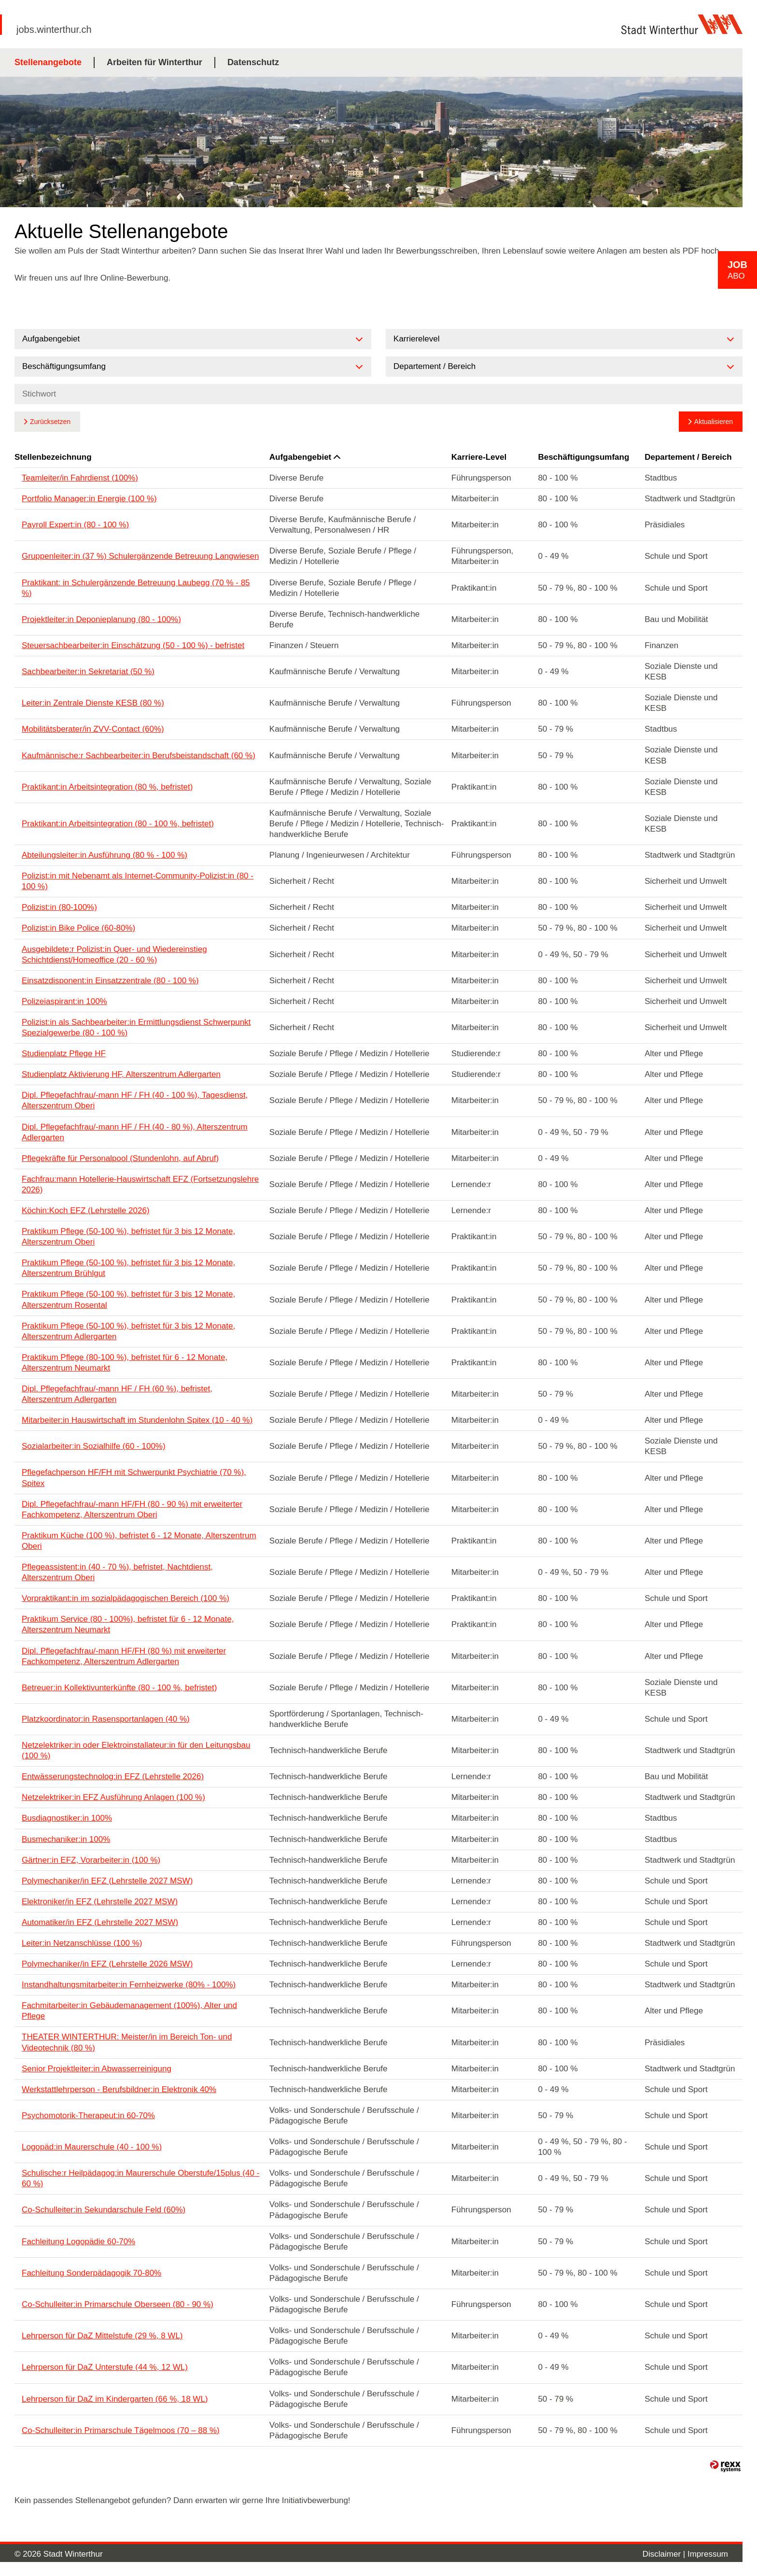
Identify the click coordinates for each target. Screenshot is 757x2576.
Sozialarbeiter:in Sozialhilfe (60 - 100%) (94, 1446)
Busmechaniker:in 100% (66, 1839)
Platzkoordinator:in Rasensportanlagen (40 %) (106, 1719)
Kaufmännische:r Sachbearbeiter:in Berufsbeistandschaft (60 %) (138, 755)
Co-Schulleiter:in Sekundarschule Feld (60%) (103, 2209)
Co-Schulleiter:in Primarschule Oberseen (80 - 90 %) (117, 2304)
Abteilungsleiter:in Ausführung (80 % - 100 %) (104, 855)
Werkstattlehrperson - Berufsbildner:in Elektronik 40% (119, 2089)
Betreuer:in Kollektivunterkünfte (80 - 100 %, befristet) (119, 1687)
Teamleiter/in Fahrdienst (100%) (80, 477)
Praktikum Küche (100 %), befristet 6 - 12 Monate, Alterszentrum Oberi (139, 1541)
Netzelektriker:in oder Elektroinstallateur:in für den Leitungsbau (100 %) (136, 1750)
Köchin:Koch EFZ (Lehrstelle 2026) (86, 1210)
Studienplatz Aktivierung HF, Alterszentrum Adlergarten (121, 1074)
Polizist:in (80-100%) (59, 907)
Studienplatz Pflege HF (64, 1053)
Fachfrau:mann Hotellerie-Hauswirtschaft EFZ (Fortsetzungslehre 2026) (140, 1184)
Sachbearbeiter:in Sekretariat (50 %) (88, 671)
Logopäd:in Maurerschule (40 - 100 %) (92, 2146)
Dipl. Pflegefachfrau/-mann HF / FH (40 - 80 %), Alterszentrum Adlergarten (135, 1132)
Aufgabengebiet (304, 457)
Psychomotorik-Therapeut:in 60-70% (88, 2115)
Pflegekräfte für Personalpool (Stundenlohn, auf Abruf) (120, 1158)
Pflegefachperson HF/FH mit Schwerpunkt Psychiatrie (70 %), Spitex (134, 1477)
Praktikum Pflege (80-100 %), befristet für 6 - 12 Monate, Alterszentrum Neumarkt (124, 1363)
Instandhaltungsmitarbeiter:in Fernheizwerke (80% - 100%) (129, 1984)
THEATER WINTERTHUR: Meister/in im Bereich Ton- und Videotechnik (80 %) (127, 2042)
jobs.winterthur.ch (54, 29)
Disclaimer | (665, 2554)
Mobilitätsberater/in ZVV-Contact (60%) (93, 729)
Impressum (707, 2554)
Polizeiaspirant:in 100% (64, 1001)
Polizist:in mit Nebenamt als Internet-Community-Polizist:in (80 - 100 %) (137, 881)
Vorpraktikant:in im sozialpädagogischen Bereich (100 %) (125, 1598)
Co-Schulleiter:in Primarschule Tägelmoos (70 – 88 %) (121, 2430)
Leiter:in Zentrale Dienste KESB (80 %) (93, 703)
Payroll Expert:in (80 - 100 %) (75, 524)
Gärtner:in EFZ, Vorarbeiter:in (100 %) (91, 1860)
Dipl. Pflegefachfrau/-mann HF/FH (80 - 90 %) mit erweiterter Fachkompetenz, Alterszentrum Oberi (132, 1509)
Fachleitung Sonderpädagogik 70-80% (91, 2273)
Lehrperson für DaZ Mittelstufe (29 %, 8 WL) (102, 2335)
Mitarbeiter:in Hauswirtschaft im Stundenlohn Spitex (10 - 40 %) (137, 1420)
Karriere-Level (478, 457)
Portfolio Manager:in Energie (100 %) (89, 498)
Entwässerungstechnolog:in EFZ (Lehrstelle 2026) (113, 1776)
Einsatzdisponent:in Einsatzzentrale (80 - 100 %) (110, 980)
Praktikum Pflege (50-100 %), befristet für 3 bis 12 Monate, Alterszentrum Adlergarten (128, 1331)
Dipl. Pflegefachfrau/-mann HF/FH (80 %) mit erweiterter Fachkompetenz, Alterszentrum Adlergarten (124, 1656)
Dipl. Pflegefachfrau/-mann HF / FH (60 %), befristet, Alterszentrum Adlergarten (117, 1394)
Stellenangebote (48, 62)
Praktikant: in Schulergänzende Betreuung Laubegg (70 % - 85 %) (136, 588)
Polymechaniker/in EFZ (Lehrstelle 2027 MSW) (107, 1880)
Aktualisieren (713, 421)
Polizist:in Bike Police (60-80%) (78, 928)
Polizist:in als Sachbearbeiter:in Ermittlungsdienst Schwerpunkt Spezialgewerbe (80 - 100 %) (136, 1027)
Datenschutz (253, 62)
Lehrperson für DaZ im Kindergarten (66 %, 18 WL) (115, 2399)
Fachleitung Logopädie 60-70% (78, 2241)
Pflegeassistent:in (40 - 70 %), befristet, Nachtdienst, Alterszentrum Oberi (117, 1572)
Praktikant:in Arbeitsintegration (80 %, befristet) (107, 787)
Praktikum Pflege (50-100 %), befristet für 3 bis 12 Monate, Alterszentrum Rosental (128, 1299)
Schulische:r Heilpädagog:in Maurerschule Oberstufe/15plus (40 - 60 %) (140, 2178)
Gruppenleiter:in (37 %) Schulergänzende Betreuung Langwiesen (140, 556)
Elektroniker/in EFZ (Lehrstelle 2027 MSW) (100, 1901)
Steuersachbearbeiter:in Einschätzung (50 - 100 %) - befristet (133, 645)
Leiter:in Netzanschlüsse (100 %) (82, 1943)
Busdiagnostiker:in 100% (67, 1818)
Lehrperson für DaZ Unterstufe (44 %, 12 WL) (105, 2367)
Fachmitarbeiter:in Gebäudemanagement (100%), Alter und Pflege (129, 2011)
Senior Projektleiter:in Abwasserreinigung (96, 2068)
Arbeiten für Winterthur (154, 62)
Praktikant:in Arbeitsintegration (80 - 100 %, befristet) (118, 823)
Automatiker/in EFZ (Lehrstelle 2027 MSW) (100, 1922)
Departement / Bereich (688, 457)
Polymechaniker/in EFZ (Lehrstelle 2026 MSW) (107, 1963)
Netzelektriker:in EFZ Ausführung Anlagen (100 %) (113, 1797)
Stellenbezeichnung (53, 457)
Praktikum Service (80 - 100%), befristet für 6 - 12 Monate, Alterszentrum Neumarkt (128, 1624)
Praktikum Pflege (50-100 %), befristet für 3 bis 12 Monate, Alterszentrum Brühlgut (128, 1268)
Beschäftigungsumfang (583, 457)
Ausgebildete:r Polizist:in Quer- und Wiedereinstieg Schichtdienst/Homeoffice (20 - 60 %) (114, 954)
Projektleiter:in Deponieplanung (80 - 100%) (101, 619)
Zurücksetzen (50, 421)
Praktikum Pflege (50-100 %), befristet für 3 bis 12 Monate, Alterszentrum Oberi (128, 1236)
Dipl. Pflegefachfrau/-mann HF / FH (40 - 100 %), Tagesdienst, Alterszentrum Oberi (135, 1100)
